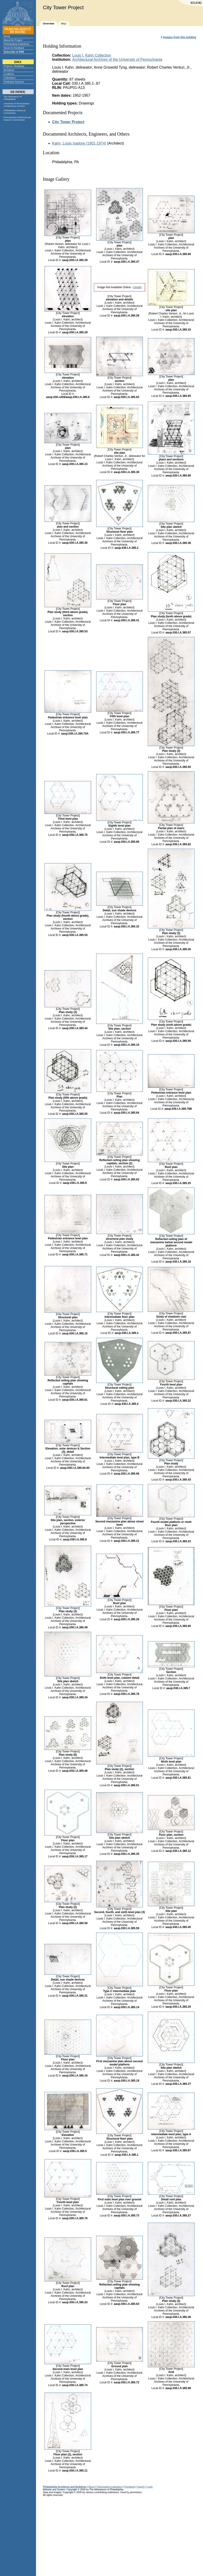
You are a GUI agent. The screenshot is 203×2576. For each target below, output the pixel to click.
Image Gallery (56, 179)
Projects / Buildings (14, 66)
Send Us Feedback (14, 47)
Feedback (129, 2486)
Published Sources (14, 81)
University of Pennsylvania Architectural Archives (17, 104)
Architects (9, 70)
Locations (9, 74)
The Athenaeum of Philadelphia (13, 97)
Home (7, 36)
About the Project (13, 40)
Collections (10, 77)
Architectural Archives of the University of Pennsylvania (117, 59)
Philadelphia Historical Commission (14, 111)
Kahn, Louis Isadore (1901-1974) (79, 143)
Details (137, 287)
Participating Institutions (16, 44)
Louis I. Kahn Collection (91, 55)
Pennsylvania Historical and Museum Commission (17, 118)
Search (141, 2486)
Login (150, 2486)
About (91, 2486)
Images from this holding (179, 37)
